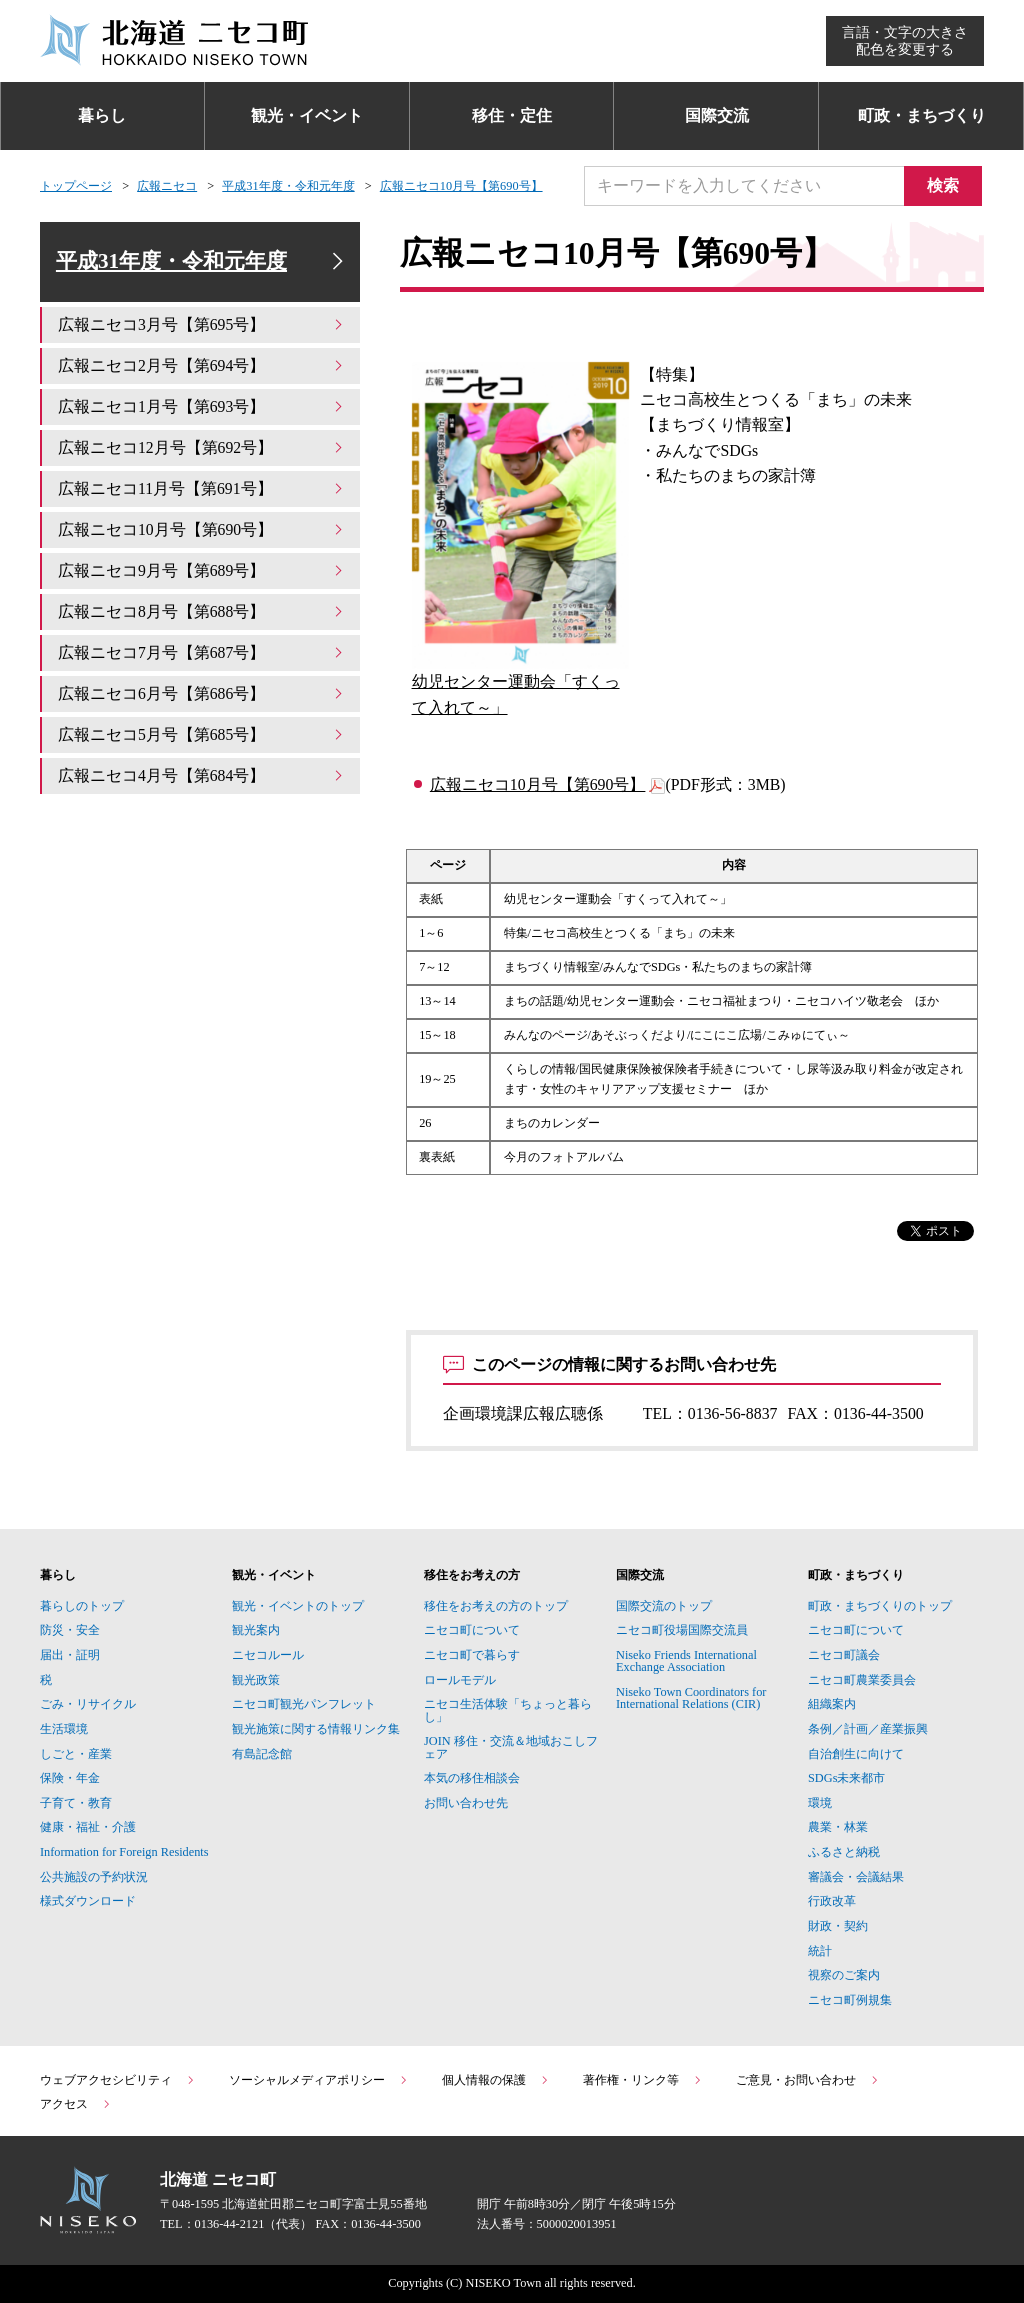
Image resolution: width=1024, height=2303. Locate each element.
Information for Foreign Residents (124, 1852)
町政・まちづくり (922, 115)
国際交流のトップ (664, 1606)
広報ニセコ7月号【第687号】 (202, 653)
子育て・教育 (76, 1803)
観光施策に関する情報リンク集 (316, 1729)
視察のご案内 (844, 1975)
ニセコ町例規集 (850, 2000)
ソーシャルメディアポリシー (319, 2080)
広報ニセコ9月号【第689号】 (202, 571)
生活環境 (64, 1729)
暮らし (102, 115)
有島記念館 (262, 1754)
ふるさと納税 (844, 1852)
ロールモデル (460, 1680)
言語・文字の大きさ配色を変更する (905, 40)
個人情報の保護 (496, 2080)
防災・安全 (70, 1630)
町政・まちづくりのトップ (880, 1606)
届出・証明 (70, 1655)
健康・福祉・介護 (88, 1827)
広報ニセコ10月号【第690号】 (461, 186)
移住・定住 (512, 115)
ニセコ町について (472, 1630)
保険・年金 (70, 1778)
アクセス (76, 2104)
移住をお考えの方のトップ (496, 1606)
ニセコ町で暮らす (472, 1655)
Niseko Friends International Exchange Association (686, 1661)
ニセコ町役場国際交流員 (682, 1630)
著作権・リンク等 (643, 2080)
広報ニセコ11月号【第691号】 (202, 489)
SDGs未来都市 (846, 1778)
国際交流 (717, 115)
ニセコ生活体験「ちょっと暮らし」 (508, 1710)
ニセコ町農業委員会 (862, 1680)
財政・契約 (838, 1926)
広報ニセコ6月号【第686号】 (202, 693)
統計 (820, 1951)
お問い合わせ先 (466, 1803)
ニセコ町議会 (844, 1655)
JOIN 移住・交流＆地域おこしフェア (511, 1747)
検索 (944, 185)
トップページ (76, 186)
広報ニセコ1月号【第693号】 (202, 408)
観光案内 (256, 1630)
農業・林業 (838, 1827)
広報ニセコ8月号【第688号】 (202, 612)
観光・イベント (307, 115)
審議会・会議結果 (856, 1877)
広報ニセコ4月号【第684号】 (202, 775)
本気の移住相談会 (472, 1778)
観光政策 (256, 1680)
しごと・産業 (76, 1754)
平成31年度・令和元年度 (288, 186)
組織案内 (832, 1704)
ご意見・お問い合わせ (808, 2080)
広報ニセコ (167, 186)
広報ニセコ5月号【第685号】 (202, 734)
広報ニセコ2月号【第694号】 (202, 367)
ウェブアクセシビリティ (118, 2080)
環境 (820, 1803)
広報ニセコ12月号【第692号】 (202, 449)
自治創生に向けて (856, 1754)
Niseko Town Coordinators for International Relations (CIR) (691, 1698)
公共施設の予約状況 (94, 1877)
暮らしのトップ (82, 1606)
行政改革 (832, 1901)
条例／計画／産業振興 (868, 1729)
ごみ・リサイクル (88, 1704)
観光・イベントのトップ (298, 1606)
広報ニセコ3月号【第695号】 (202, 326)
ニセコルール (268, 1655)
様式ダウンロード (88, 1901)
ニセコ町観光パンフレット (304, 1704)
